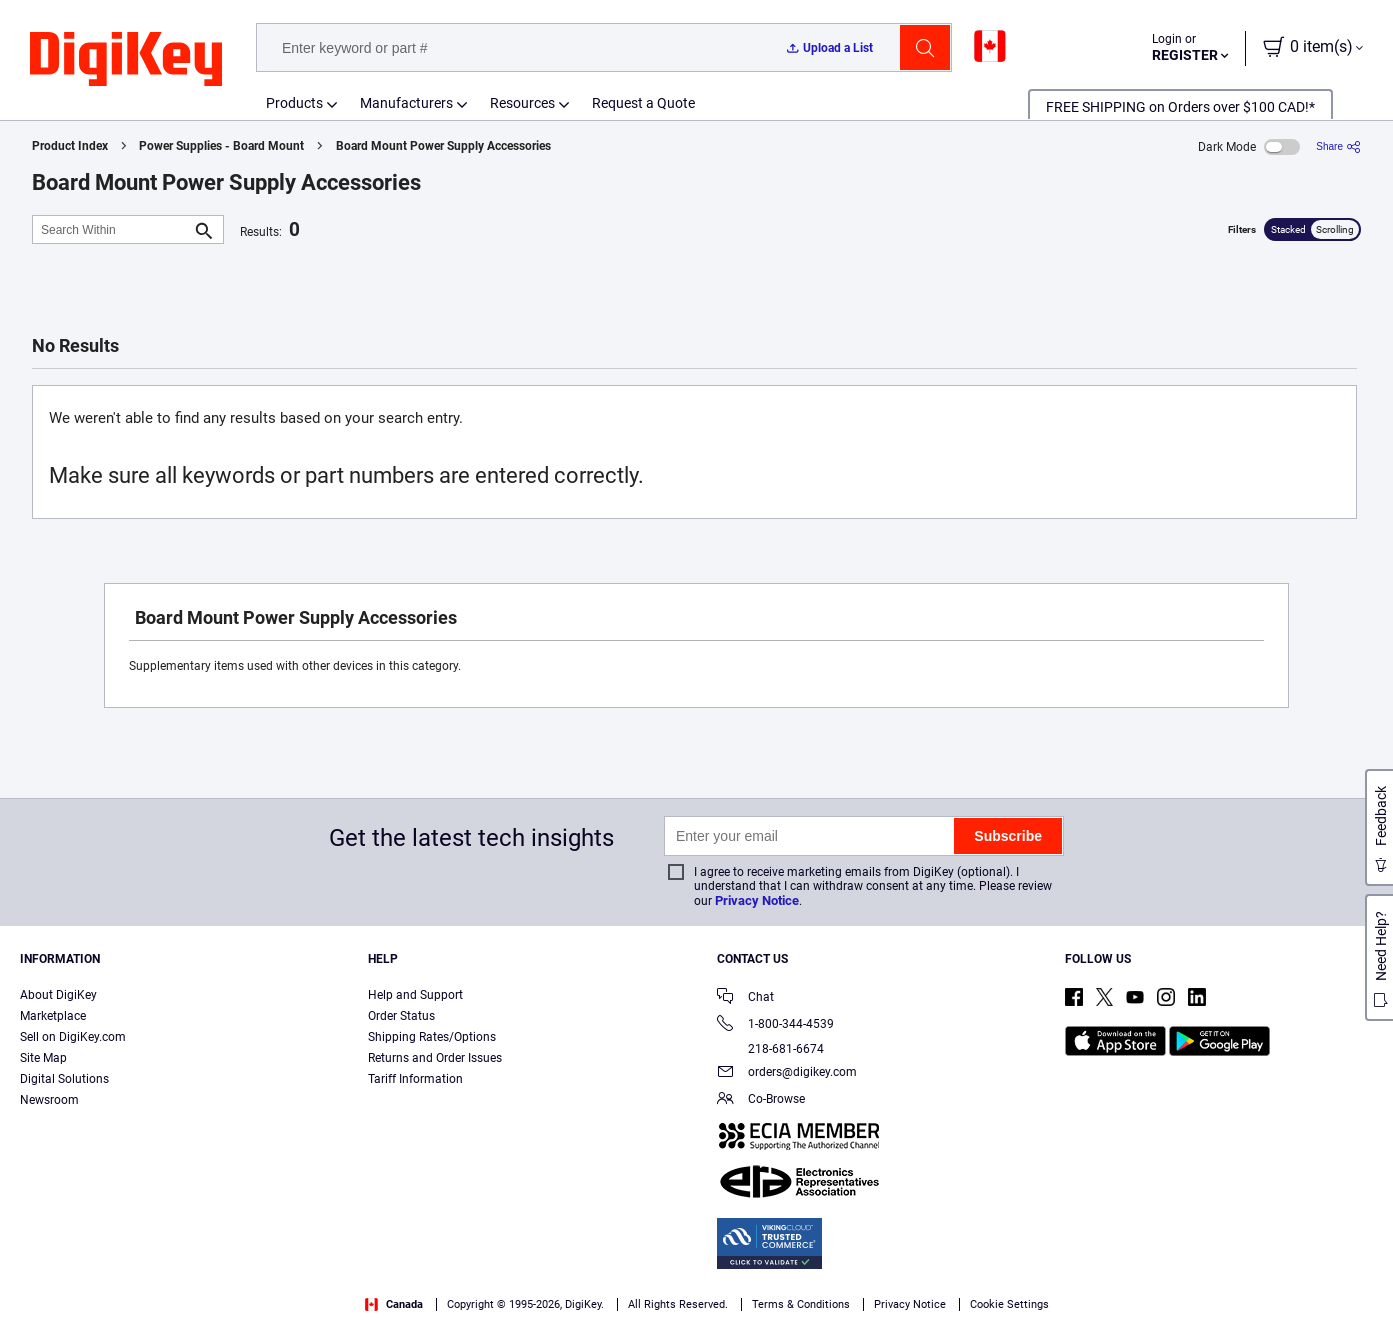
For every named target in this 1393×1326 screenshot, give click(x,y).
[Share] (1338, 146)
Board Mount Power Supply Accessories (443, 146)
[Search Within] (112, 229)
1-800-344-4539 (775, 1025)
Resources (522, 103)
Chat (745, 998)
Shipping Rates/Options (432, 1037)
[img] (126, 60)
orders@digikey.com (787, 1073)
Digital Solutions (64, 1079)
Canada (394, 1304)
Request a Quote (643, 103)
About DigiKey (58, 995)
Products (294, 103)
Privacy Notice (757, 900)
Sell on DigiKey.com (73, 1037)
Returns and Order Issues (435, 1058)
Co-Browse (761, 1100)
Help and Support (415, 995)
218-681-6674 (770, 1049)
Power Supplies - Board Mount (221, 146)
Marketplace (53, 1016)
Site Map (43, 1058)
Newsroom (49, 1100)
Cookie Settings (1009, 1304)
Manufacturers (406, 103)
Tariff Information (415, 1079)
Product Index (70, 146)
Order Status (401, 1016)
